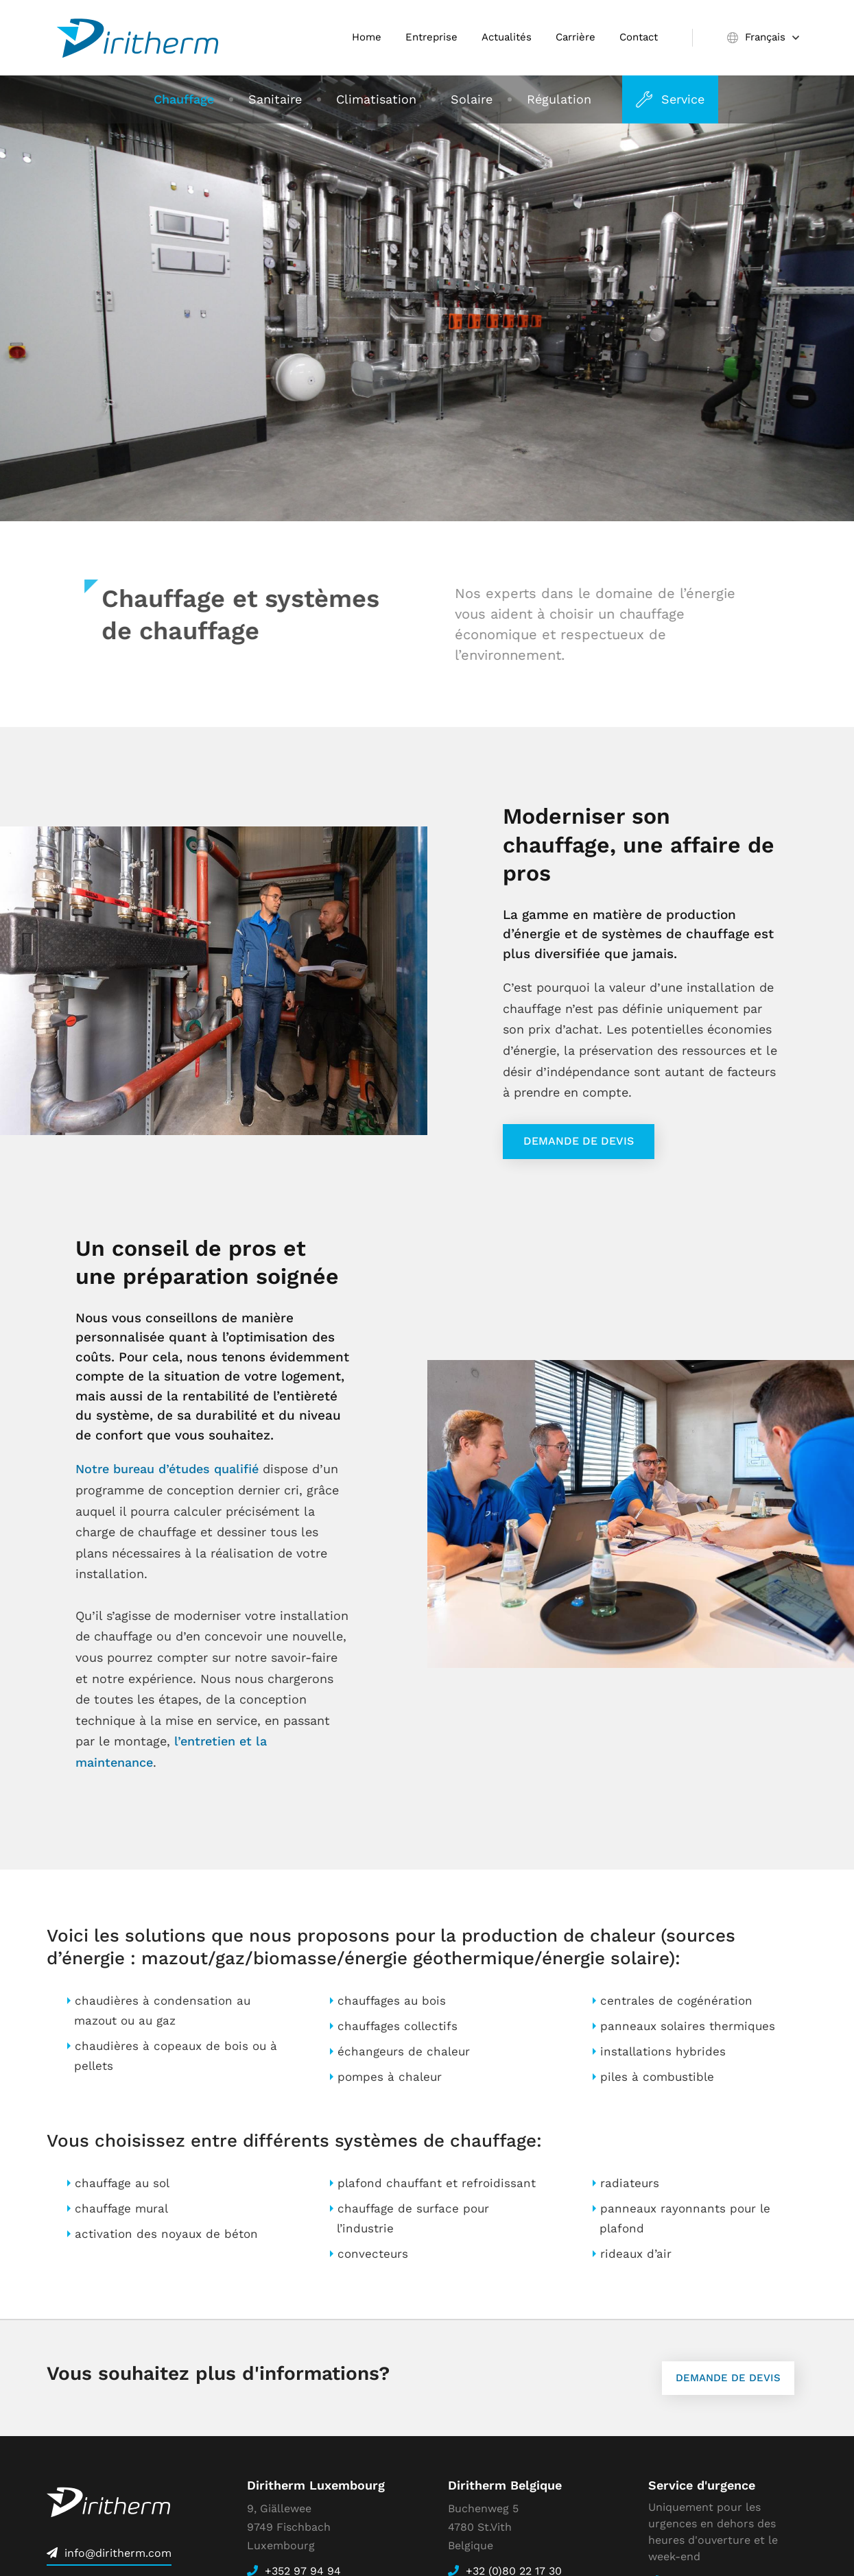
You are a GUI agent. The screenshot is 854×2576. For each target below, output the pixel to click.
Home (366, 37)
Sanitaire (275, 99)
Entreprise (431, 37)
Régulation (559, 99)
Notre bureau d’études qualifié (167, 1469)
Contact (638, 37)
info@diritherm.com (117, 2553)
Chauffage (184, 99)
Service (682, 99)
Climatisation (376, 99)
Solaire (472, 99)
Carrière (575, 37)
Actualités (507, 37)
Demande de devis (578, 1140)
